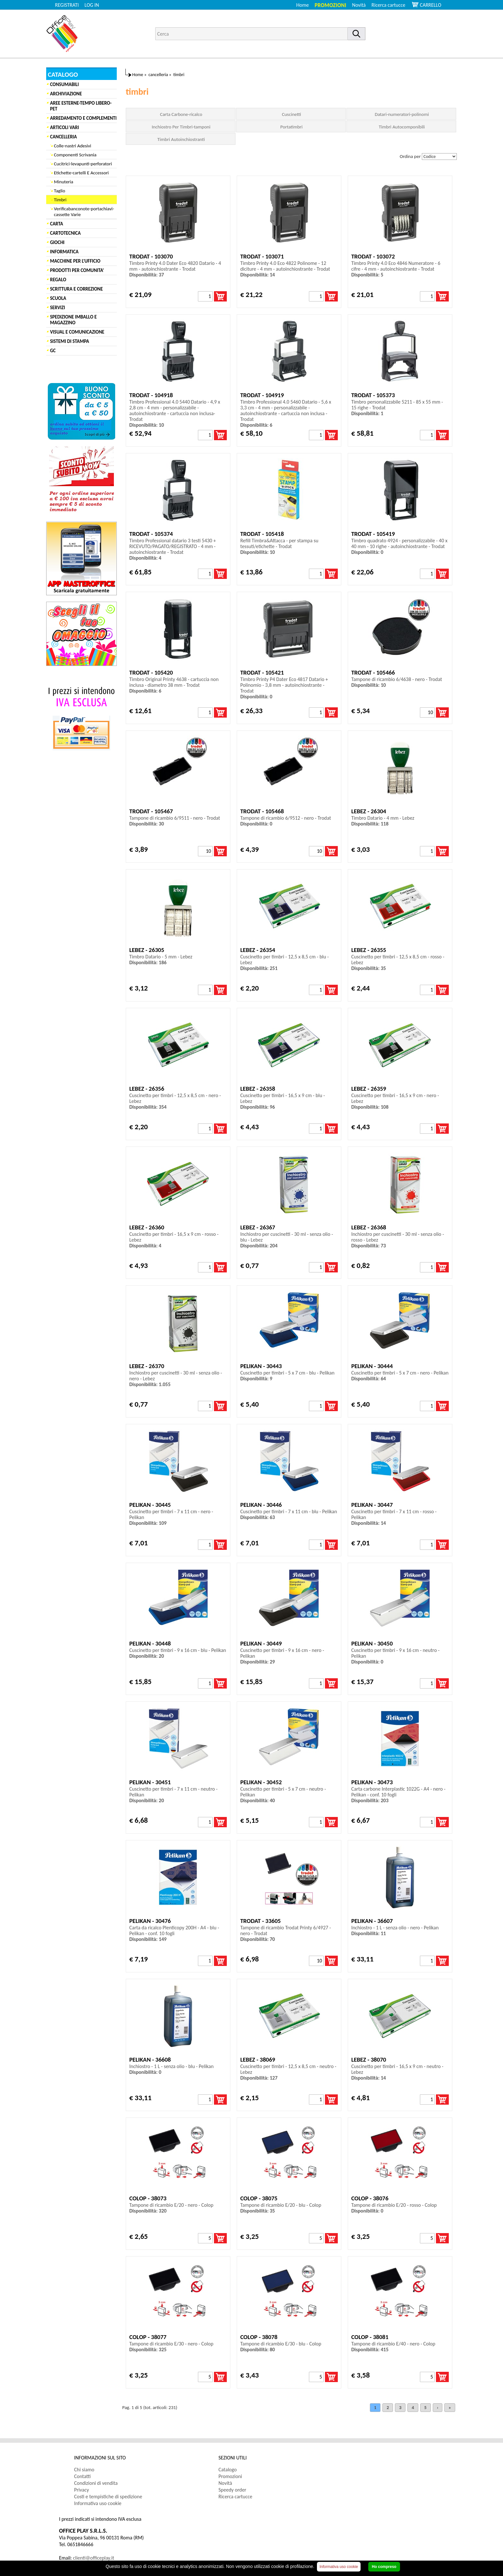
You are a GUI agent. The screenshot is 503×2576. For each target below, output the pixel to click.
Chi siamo (84, 2470)
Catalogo (227, 2470)
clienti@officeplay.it (93, 2558)
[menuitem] (391, 5)
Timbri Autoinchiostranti (181, 139)
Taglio (59, 191)
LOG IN (92, 5)
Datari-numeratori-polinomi (402, 114)
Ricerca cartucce (388, 5)
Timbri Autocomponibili (402, 127)
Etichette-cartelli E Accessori (81, 173)
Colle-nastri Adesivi (72, 146)
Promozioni (330, 5)
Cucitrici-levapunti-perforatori (83, 164)
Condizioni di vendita (96, 2483)
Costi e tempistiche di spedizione (108, 2496)
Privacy (81, 2490)
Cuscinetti (291, 114)
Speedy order (232, 2490)
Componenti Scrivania (75, 155)
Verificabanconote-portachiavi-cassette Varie (84, 211)
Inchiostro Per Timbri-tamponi (181, 127)
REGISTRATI (67, 5)
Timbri (60, 200)
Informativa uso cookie (98, 2503)
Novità (359, 5)
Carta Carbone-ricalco (181, 114)
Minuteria (63, 182)
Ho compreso (384, 2566)
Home (302, 5)
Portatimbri (291, 127)
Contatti (82, 2476)
